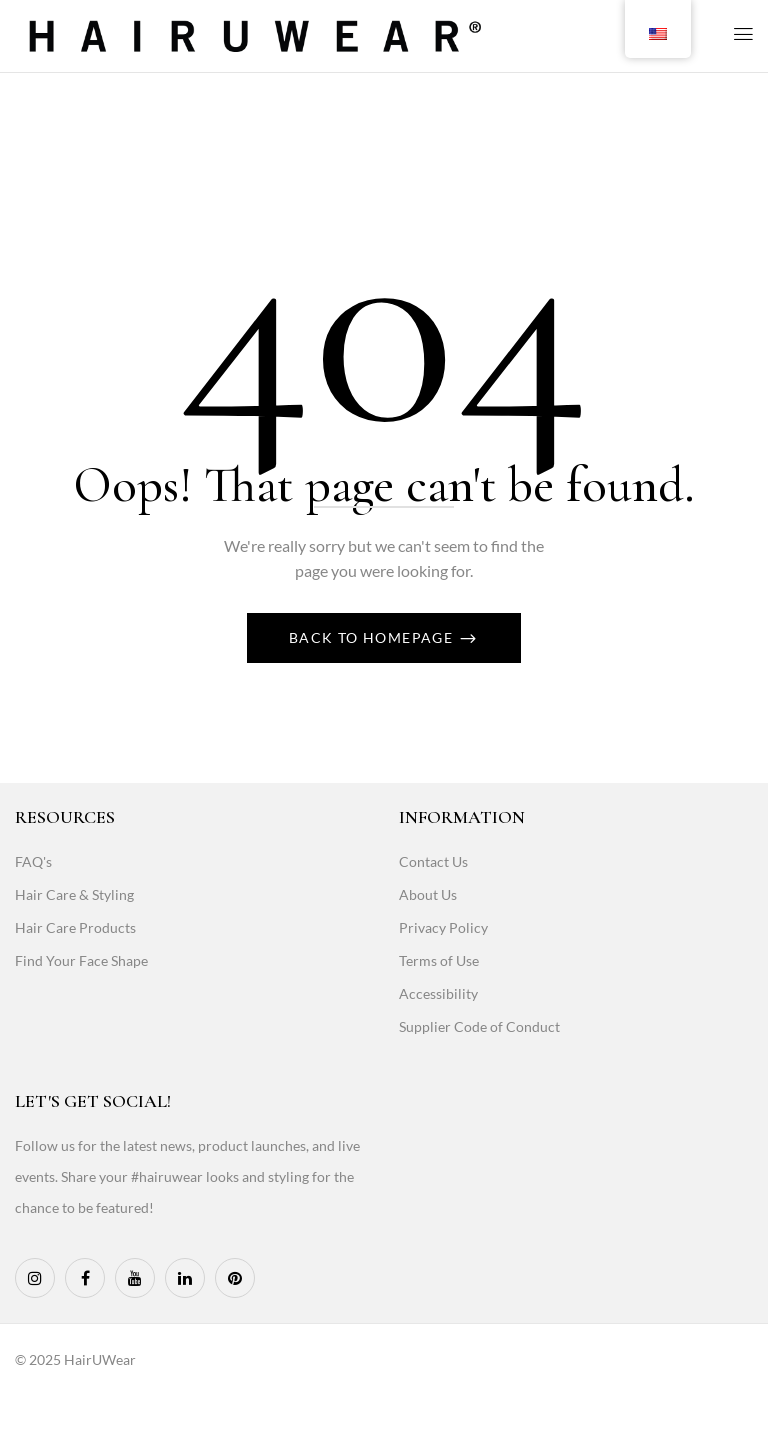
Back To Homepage (373, 637)
